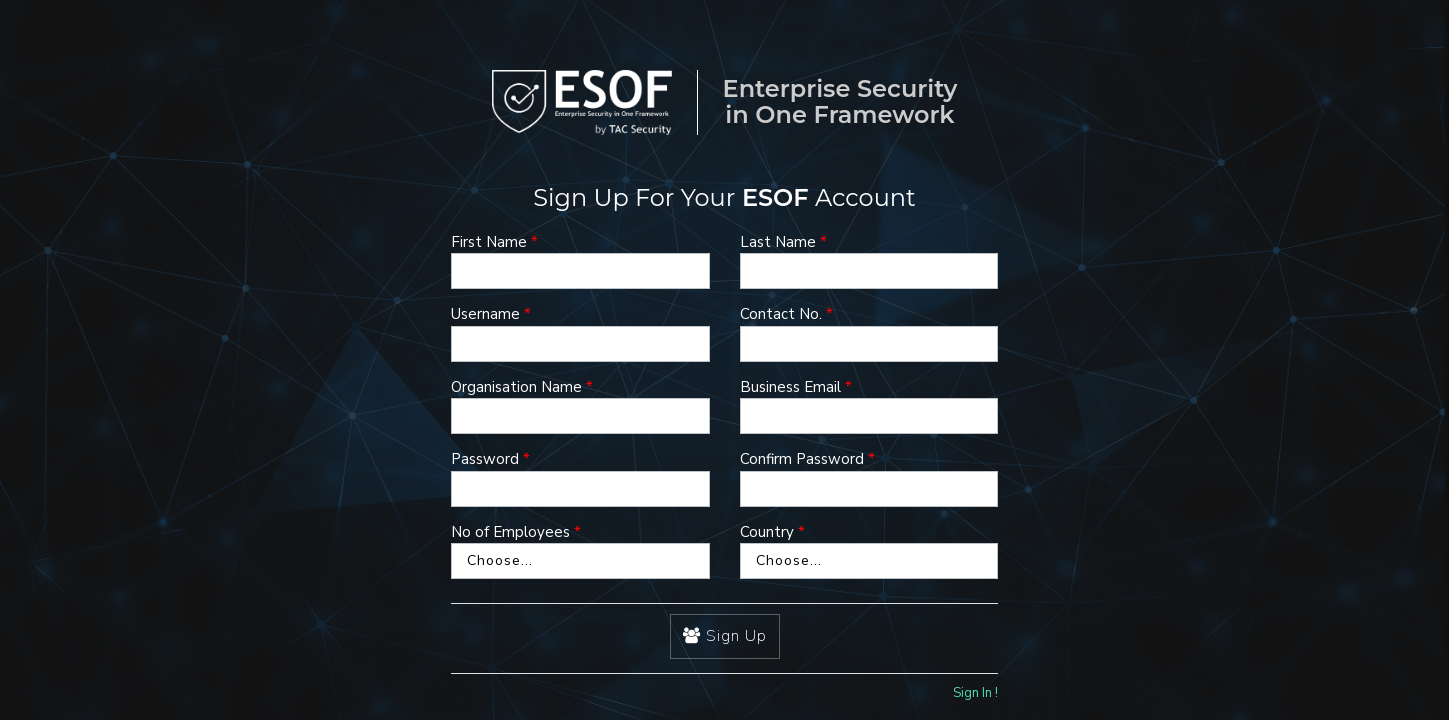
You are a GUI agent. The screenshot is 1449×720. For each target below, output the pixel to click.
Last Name (778, 242)
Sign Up (725, 636)
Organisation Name (516, 387)
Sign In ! (975, 693)
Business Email (790, 387)
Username (485, 314)
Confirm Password (802, 459)
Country (767, 532)
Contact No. (781, 314)
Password (485, 459)
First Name (489, 242)
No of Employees (510, 532)
